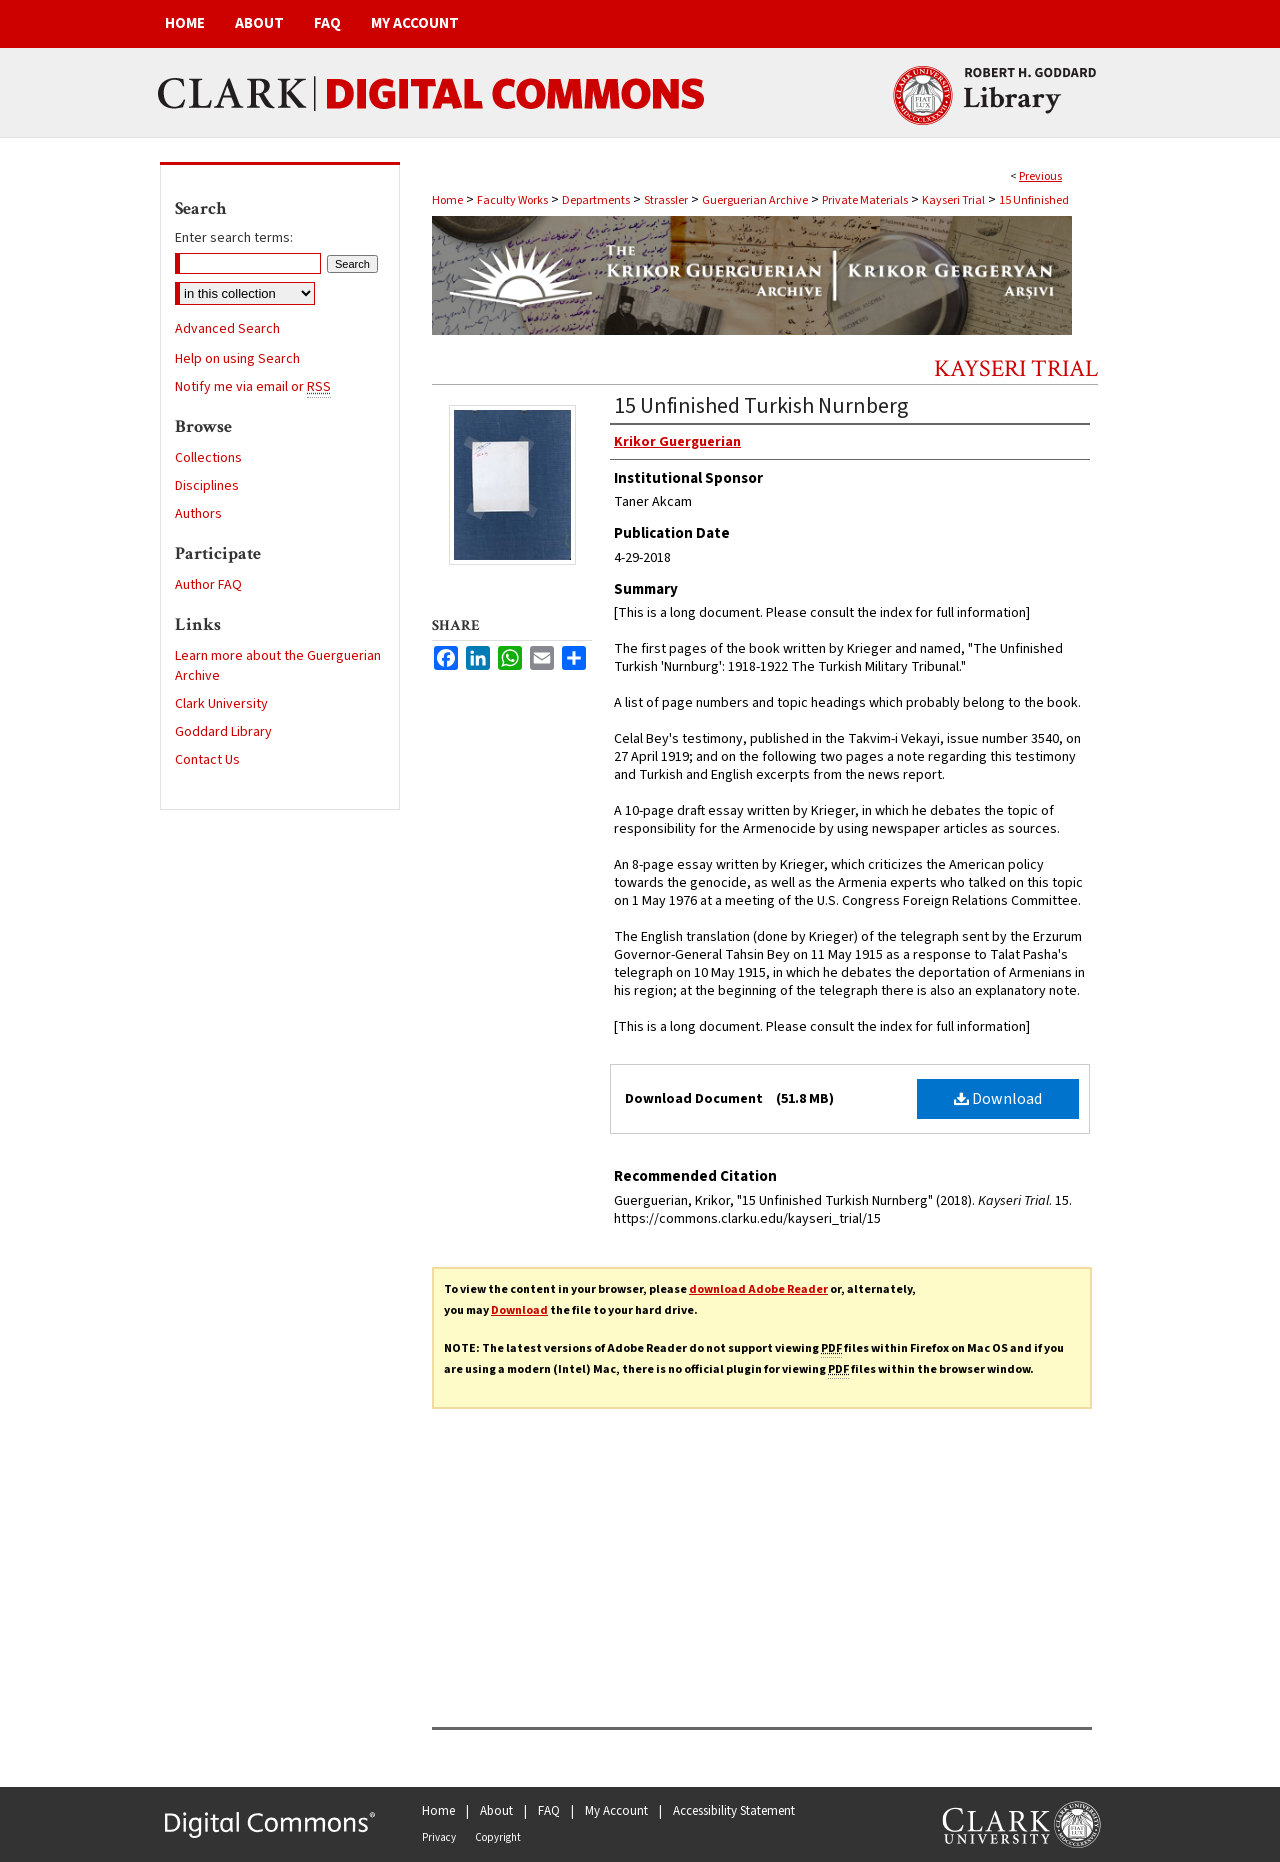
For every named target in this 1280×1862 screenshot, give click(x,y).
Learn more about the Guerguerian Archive (278, 666)
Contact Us (207, 760)
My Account (616, 1811)
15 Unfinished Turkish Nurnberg (761, 406)
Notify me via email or (253, 387)
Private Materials (865, 200)
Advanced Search (227, 329)
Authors (198, 514)
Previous (1040, 176)
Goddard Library (223, 732)
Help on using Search (237, 359)
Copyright (498, 1837)
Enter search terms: (234, 238)
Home (447, 200)
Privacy (439, 1837)
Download (998, 1099)
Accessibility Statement (734, 1811)
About (496, 1811)
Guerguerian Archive (755, 200)
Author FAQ (208, 585)
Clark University (221, 704)
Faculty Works (512, 200)
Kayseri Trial (953, 200)
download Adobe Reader (758, 1289)
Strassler (666, 200)
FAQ (549, 1811)
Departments (596, 200)
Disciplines (207, 486)
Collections (208, 458)
